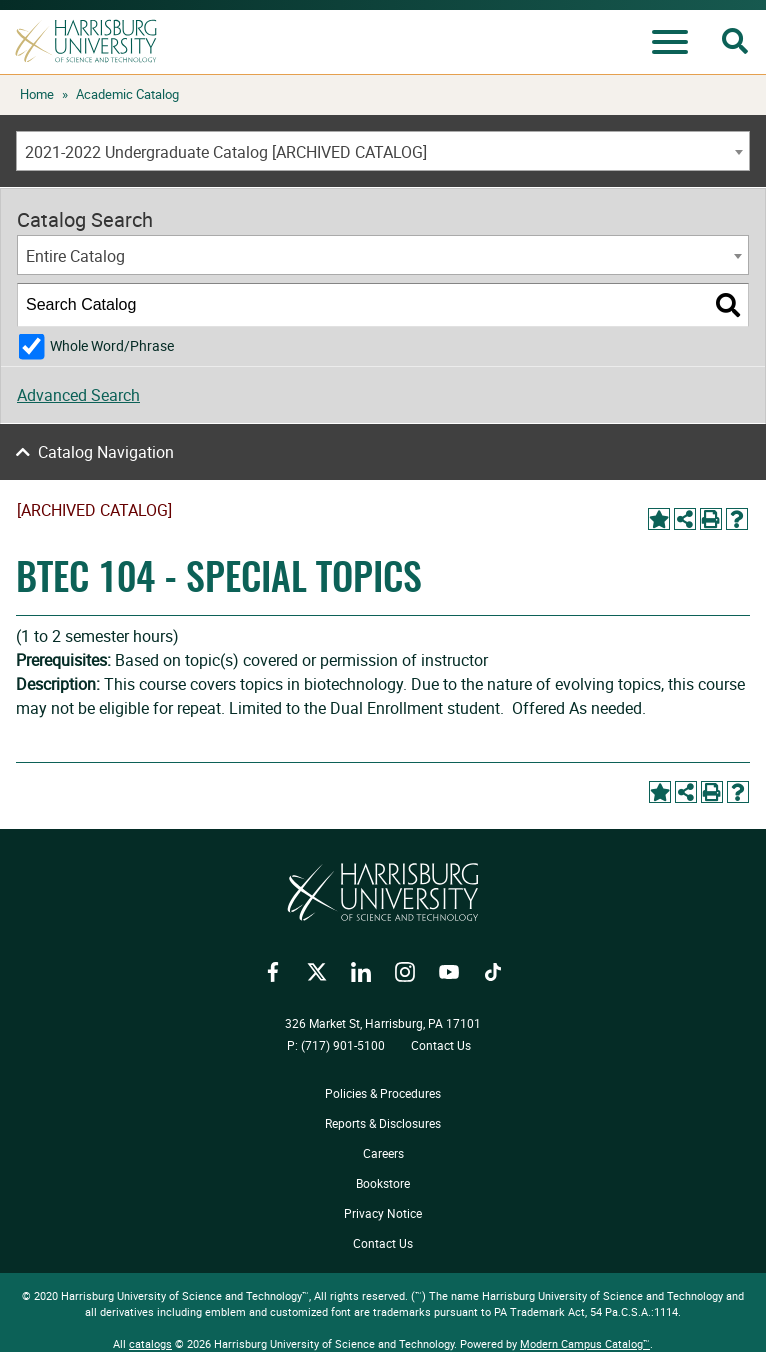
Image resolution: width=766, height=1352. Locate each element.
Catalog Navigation (106, 452)
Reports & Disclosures (383, 1123)
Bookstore (383, 1183)
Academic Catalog (127, 94)
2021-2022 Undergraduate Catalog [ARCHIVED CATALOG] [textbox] (226, 152)
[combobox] (383, 151)
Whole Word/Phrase (112, 345)
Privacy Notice (383, 1213)
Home (37, 94)
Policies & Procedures (383, 1093)
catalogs (150, 1343)
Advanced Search (78, 395)
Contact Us (441, 1045)
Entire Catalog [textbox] (75, 256)
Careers (383, 1153)
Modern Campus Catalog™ (585, 1343)
